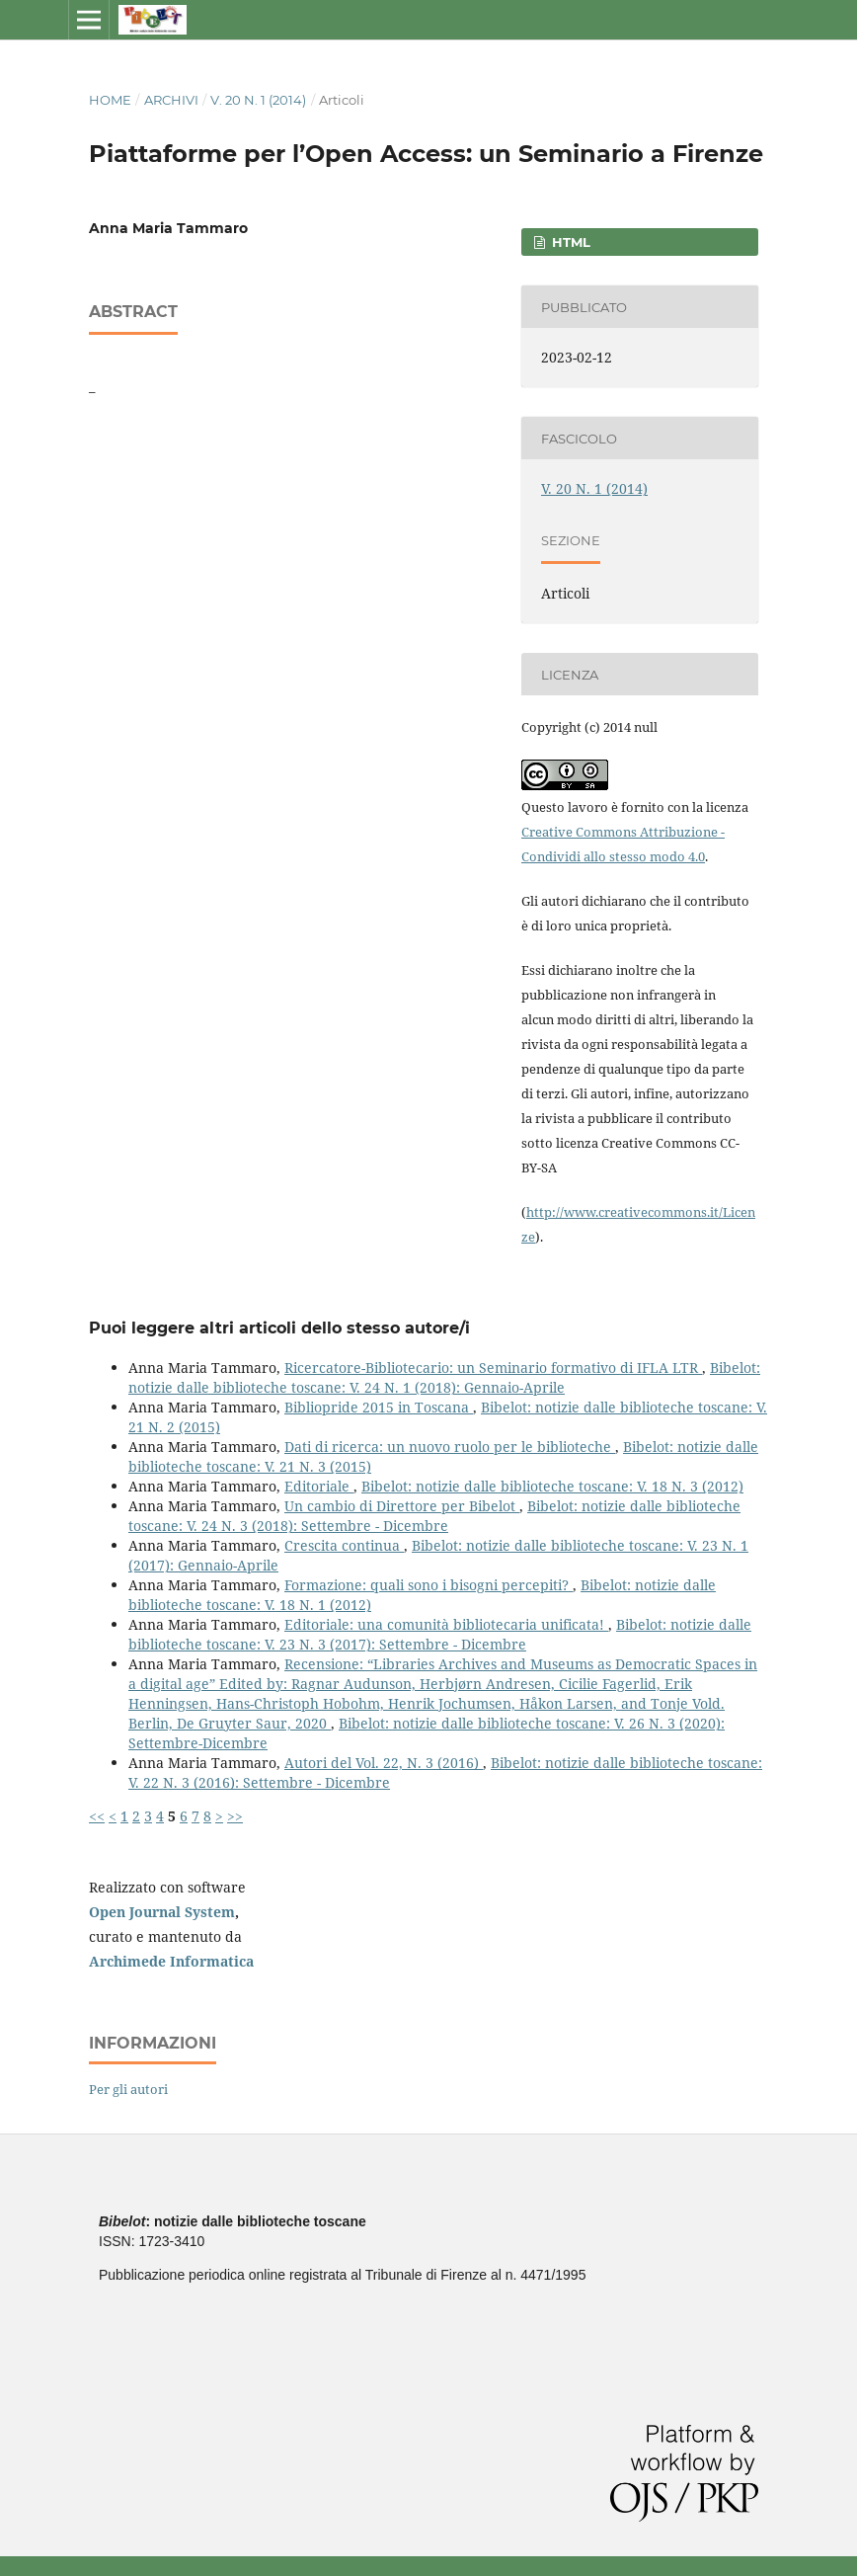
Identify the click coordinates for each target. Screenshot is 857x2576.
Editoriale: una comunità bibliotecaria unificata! (446, 1624)
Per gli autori (128, 2089)
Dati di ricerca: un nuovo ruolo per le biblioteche (449, 1446)
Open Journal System (162, 1911)
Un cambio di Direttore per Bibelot (401, 1505)
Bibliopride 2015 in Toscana (378, 1407)
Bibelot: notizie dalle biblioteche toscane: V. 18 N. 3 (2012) (552, 1486)
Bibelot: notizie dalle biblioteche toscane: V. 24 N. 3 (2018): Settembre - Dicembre (434, 1515)
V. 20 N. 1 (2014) (258, 100)
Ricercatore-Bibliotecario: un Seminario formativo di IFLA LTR (493, 1367)
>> (235, 1816)
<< (97, 1816)
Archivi (171, 100)
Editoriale (318, 1486)
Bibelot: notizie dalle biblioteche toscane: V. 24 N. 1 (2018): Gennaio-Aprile (444, 1377)
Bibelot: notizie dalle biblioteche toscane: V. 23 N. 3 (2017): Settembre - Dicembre (439, 1634)
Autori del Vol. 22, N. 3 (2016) (383, 1762)
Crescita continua (344, 1545)
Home (110, 100)
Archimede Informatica (171, 1961)
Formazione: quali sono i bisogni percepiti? (428, 1584)
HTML (569, 242)
